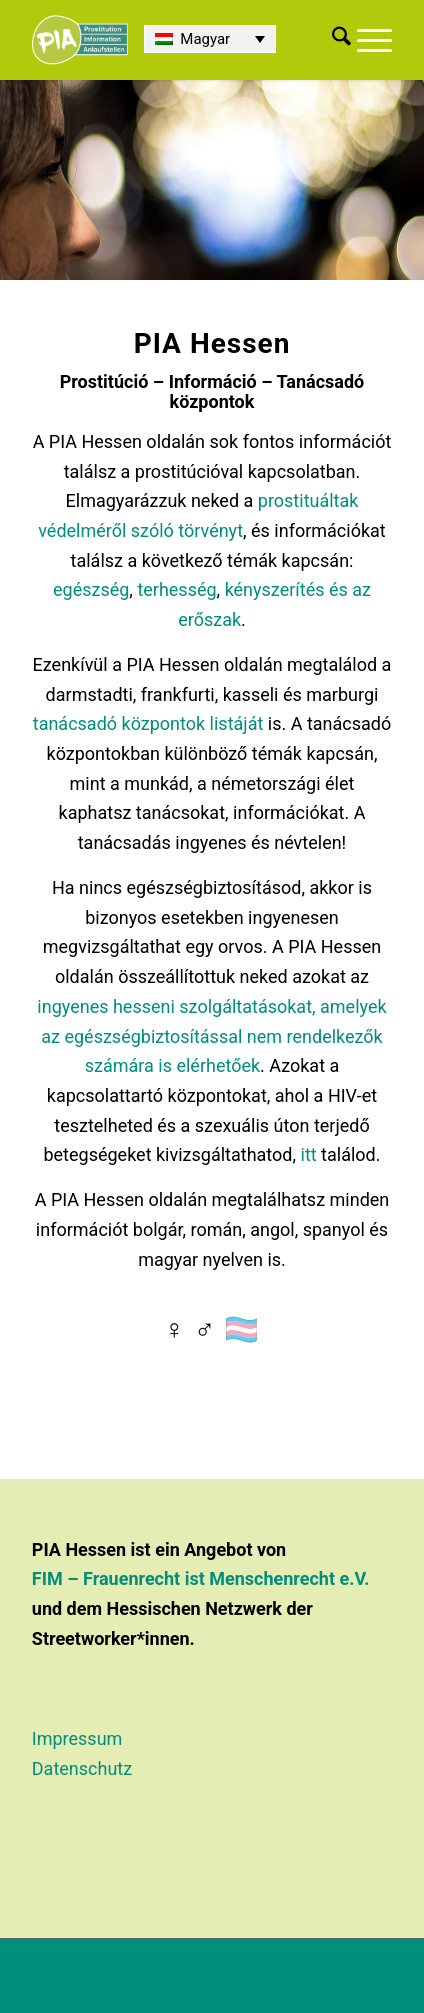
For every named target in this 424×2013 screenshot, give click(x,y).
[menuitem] (338, 40)
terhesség (176, 589)
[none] (210, 39)
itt (309, 1154)
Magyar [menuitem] (205, 39)
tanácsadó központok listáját (148, 723)
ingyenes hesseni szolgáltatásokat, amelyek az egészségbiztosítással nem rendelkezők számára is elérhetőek (211, 1036)
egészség (91, 589)
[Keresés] (338, 40)
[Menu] (371, 40)
